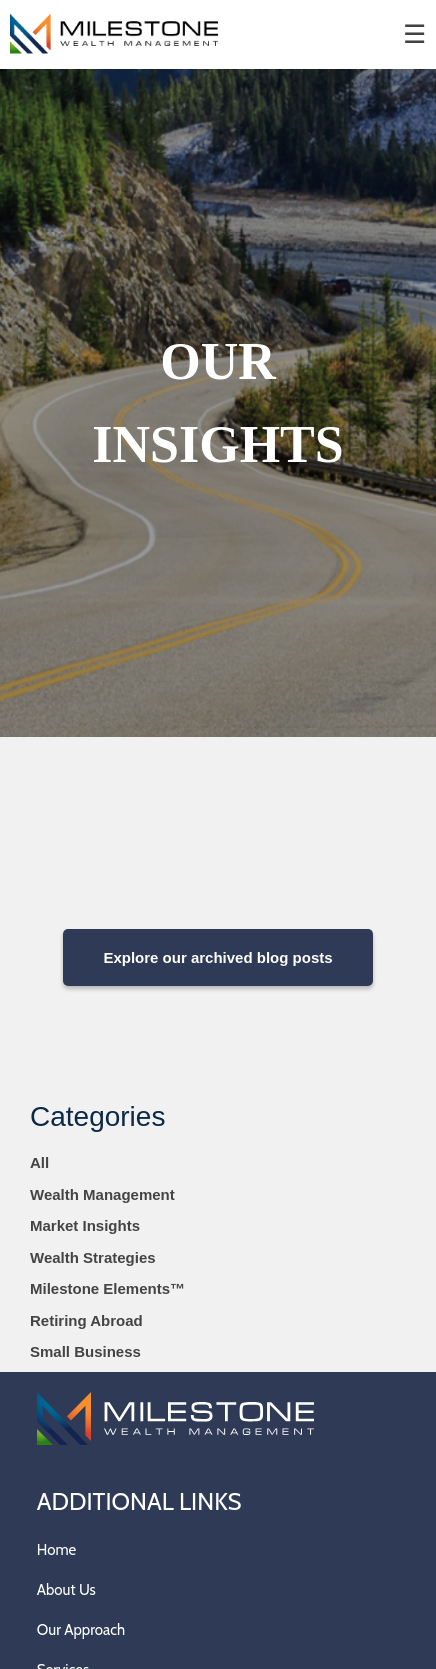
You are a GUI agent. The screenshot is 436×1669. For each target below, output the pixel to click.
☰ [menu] (414, 34)
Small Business (85, 1351)
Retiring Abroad (86, 1320)
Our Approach (81, 1630)
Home (56, 1550)
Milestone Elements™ (107, 1288)
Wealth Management (102, 1194)
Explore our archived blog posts (217, 957)
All (39, 1162)
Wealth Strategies (93, 1257)
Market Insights (85, 1225)
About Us (66, 1590)
